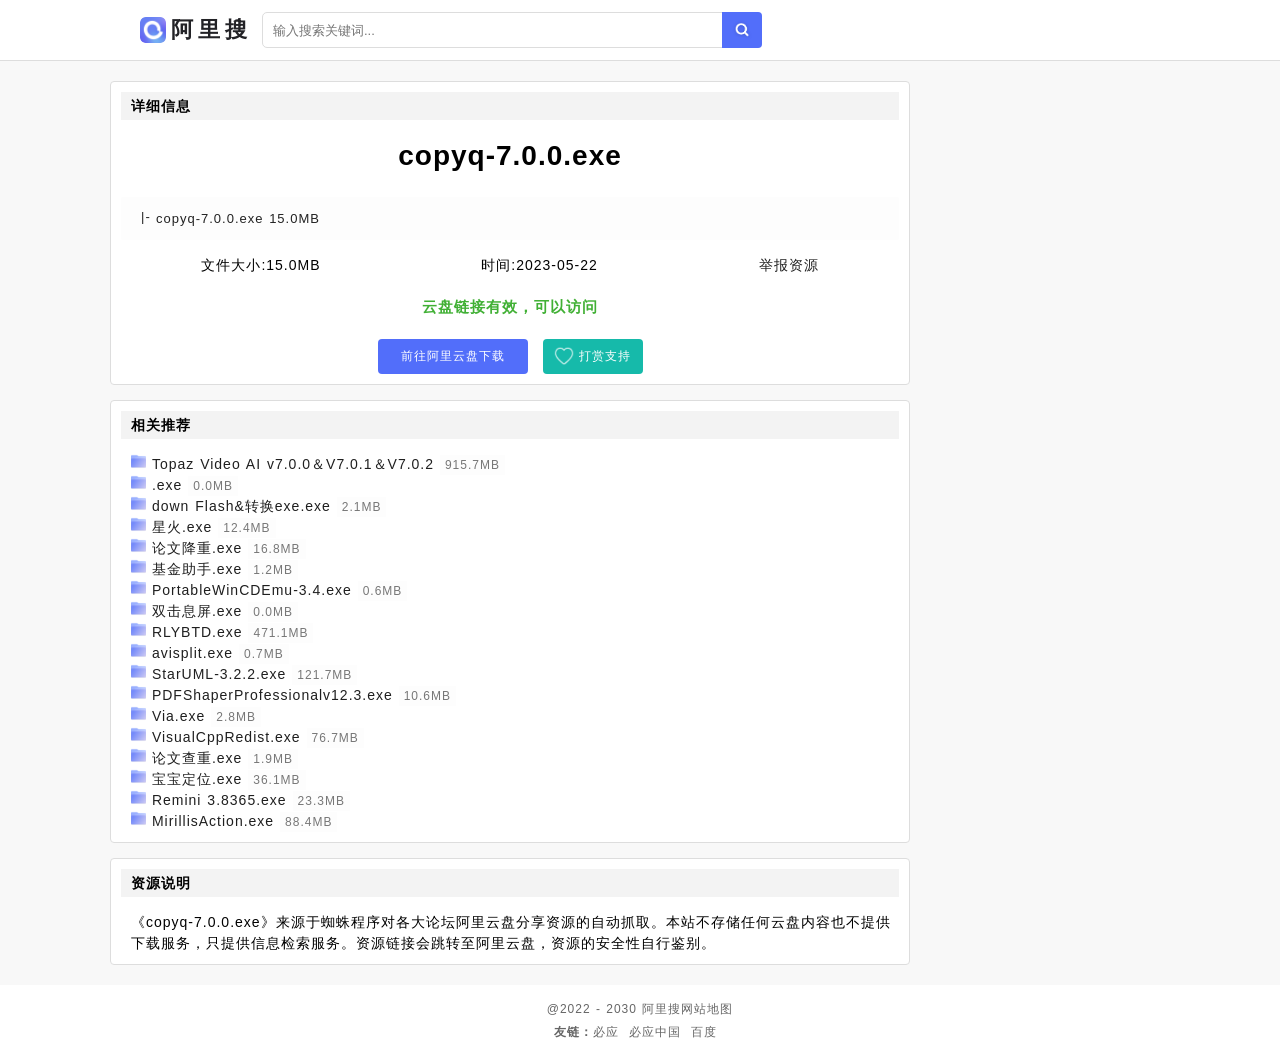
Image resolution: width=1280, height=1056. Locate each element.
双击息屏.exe (197, 611)
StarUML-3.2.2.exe (219, 674)
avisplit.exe (192, 653)
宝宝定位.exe (197, 779)
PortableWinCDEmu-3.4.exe (252, 590)
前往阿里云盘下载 (453, 356)
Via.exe (178, 716)
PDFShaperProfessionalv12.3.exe (272, 695)
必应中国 (655, 1032)
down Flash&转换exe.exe (241, 506)
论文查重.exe (197, 758)
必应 (606, 1032)
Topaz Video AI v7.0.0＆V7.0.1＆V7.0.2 (293, 464)
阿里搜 (661, 1009)
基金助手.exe (197, 569)
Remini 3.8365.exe (219, 800)
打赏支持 (605, 356)
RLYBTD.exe (197, 632)
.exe (167, 485)
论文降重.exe (197, 548)
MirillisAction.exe (213, 821)
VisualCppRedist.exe (226, 737)
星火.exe (182, 527)
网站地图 (707, 1009)
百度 (704, 1032)
